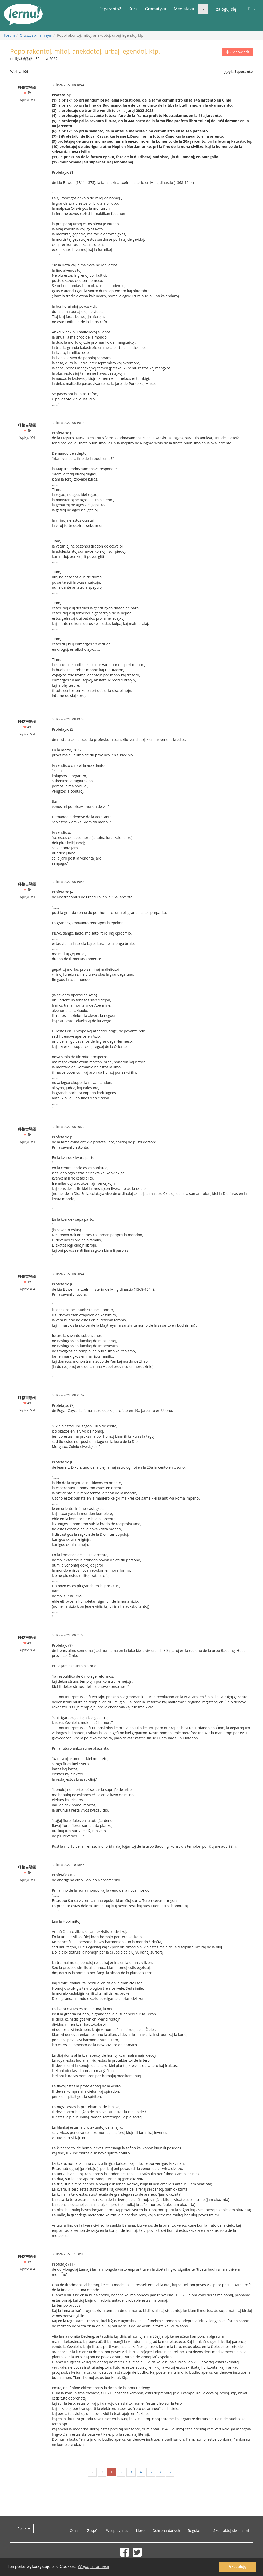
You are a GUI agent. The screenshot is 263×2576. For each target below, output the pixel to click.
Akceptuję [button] (237, 2567)
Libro (140, 2530)
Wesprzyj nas (117, 2530)
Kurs (133, 9)
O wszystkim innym (36, 35)
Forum (9, 35)
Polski (24, 2528)
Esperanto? (110, 9)
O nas (74, 2530)
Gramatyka (155, 9)
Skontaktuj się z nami (231, 2530)
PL (251, 9)
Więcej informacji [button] (93, 2566)
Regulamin (197, 2530)
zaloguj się (226, 9)
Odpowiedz (237, 51)
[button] (203, 9)
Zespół (92, 2530)
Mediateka (184, 9)
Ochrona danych (166, 2530)
